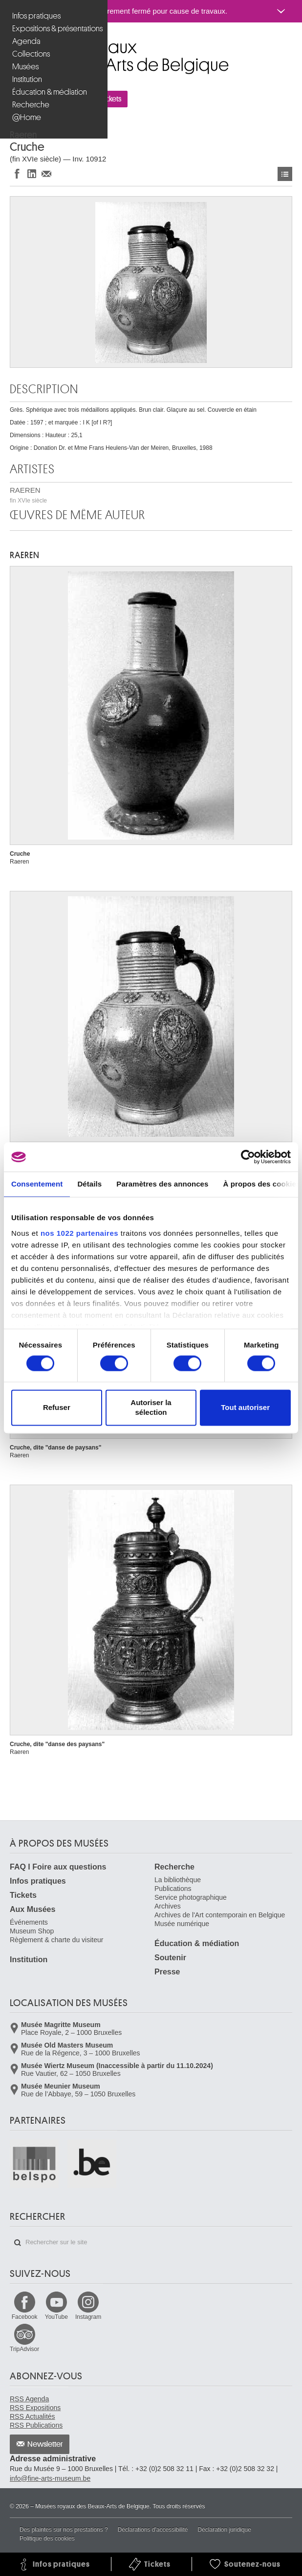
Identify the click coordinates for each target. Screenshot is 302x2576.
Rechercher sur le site (17, 2242)
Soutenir (170, 1957)
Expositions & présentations (55, 28)
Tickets (23, 1895)
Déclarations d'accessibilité (153, 2529)
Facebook (25, 2317)
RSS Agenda (29, 2399)
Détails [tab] (89, 1184)
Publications (173, 1888)
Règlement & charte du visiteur (56, 1940)
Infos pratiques (36, 16)
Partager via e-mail (46, 173)
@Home (26, 117)
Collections (31, 54)
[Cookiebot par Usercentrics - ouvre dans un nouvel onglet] (248, 1156)
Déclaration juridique (224, 2529)
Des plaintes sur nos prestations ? (64, 2529)
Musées (25, 66)
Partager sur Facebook (17, 173)
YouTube (56, 2317)
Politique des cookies (47, 2538)
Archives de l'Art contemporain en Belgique (219, 1915)
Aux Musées (32, 1909)
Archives (167, 1906)
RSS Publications (36, 2425)
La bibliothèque (177, 1880)
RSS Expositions (35, 2408)
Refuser (56, 1408)
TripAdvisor (24, 2349)
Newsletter (45, 2444)
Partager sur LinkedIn (31, 173)
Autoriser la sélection (150, 1408)
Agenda (26, 41)
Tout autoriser (245, 1408)
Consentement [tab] (37, 1184)
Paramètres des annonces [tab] (162, 1184)
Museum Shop (32, 1931)
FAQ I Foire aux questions (58, 1867)
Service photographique (190, 1897)
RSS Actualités (32, 2416)
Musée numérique (181, 1924)
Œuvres (285, 174)
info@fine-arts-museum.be (50, 2478)
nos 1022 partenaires (79, 1233)
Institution (27, 79)
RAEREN (28, 495)
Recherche (30, 105)
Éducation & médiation (49, 92)
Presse (167, 1972)
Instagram (88, 2317)
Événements (29, 1922)
